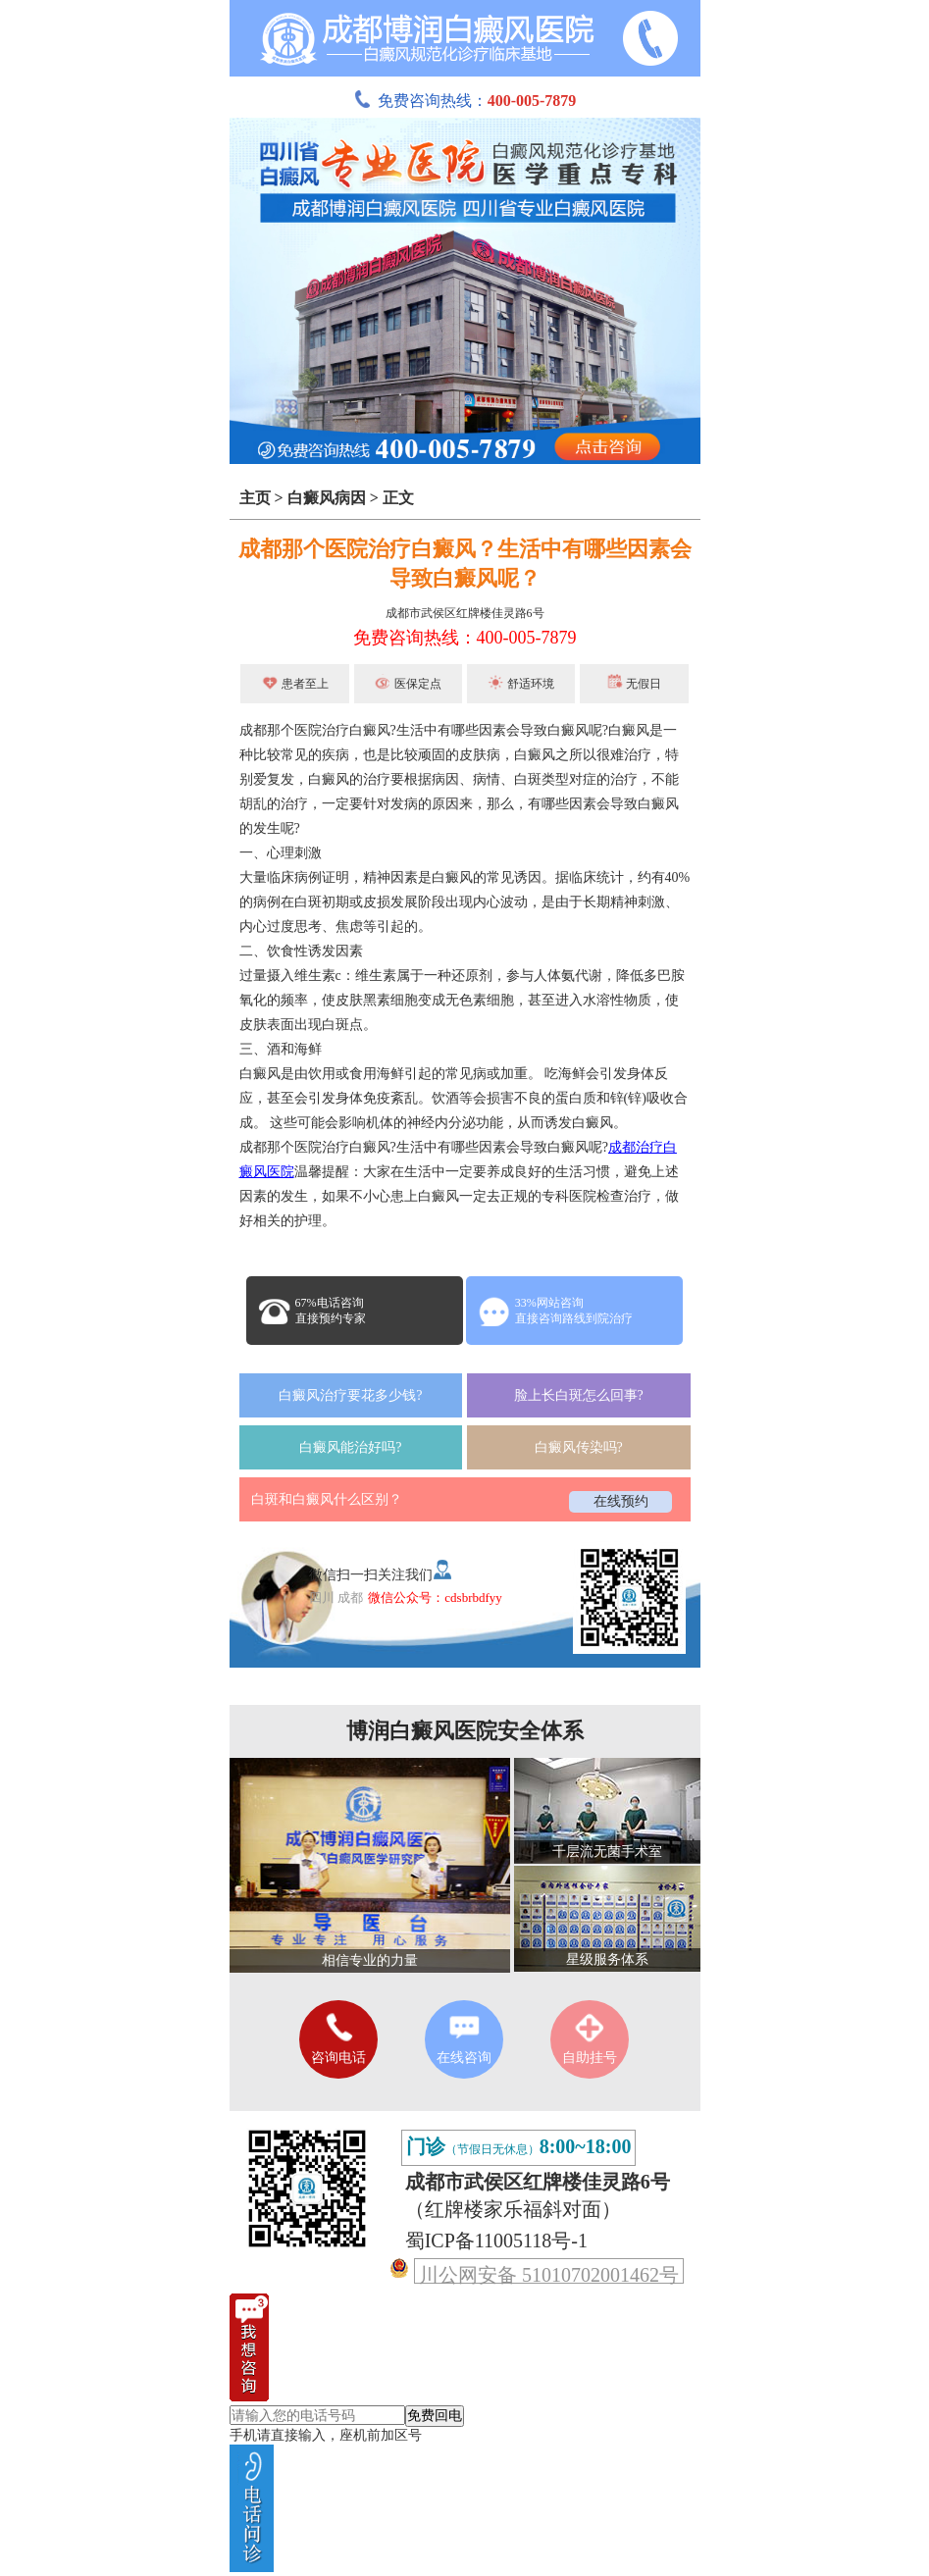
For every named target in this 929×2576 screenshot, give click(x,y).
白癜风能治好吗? (350, 1447)
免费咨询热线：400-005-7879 (465, 637)
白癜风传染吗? (579, 1447)
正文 (398, 497)
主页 (255, 497)
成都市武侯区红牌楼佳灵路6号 (465, 613)
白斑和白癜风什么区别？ (326, 1499)
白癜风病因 (326, 497)
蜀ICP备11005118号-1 (496, 2240)
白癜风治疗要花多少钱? (350, 1395)
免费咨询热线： (465, 100)
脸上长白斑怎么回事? (579, 1395)
